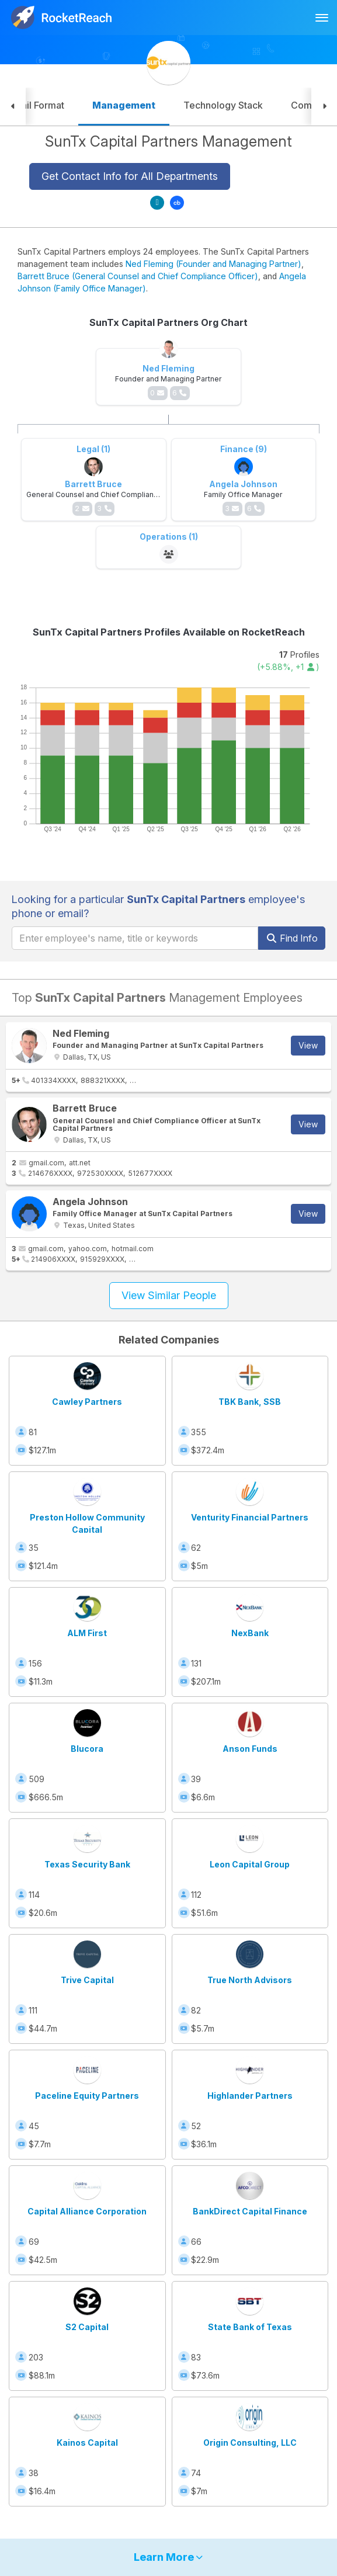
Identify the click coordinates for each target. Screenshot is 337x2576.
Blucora (87, 1749)
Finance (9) (243, 449)
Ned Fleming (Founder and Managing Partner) (213, 264)
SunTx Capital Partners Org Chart (168, 322)
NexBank (250, 1633)
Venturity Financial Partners (249, 1517)
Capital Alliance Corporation (87, 2211)
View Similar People (168, 1295)
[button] (13, 107)
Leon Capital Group (250, 1864)
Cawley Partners (87, 1402)
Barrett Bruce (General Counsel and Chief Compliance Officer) (138, 276)
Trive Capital (87, 1980)
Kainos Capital (87, 2442)
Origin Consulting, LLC (250, 2442)
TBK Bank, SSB (249, 1402)
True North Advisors (249, 1980)
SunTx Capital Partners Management (168, 141)
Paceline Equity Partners (87, 2096)
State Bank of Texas (250, 2327)
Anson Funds (250, 1749)
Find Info (292, 938)
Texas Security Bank (87, 1864)
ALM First (87, 1633)
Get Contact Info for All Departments (129, 176)
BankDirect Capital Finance (250, 2211)
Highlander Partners (250, 2096)
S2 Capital (87, 2327)
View (308, 1045)
